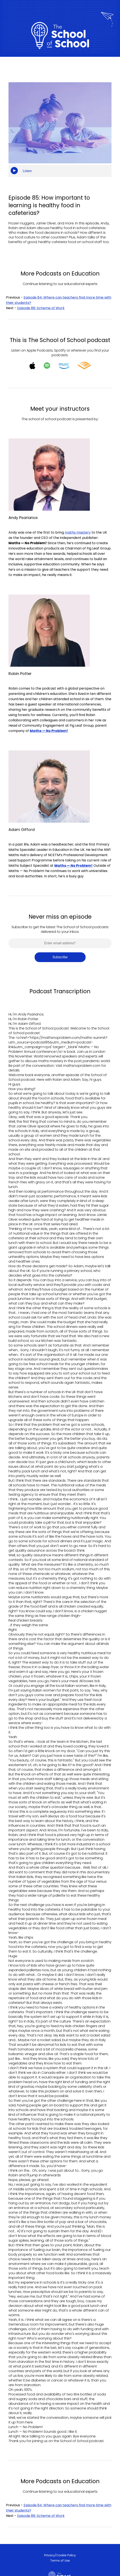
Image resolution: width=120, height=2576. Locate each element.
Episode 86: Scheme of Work (41, 308)
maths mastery (78, 532)
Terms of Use (60, 2560)
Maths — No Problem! (73, 865)
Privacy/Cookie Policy (60, 2555)
